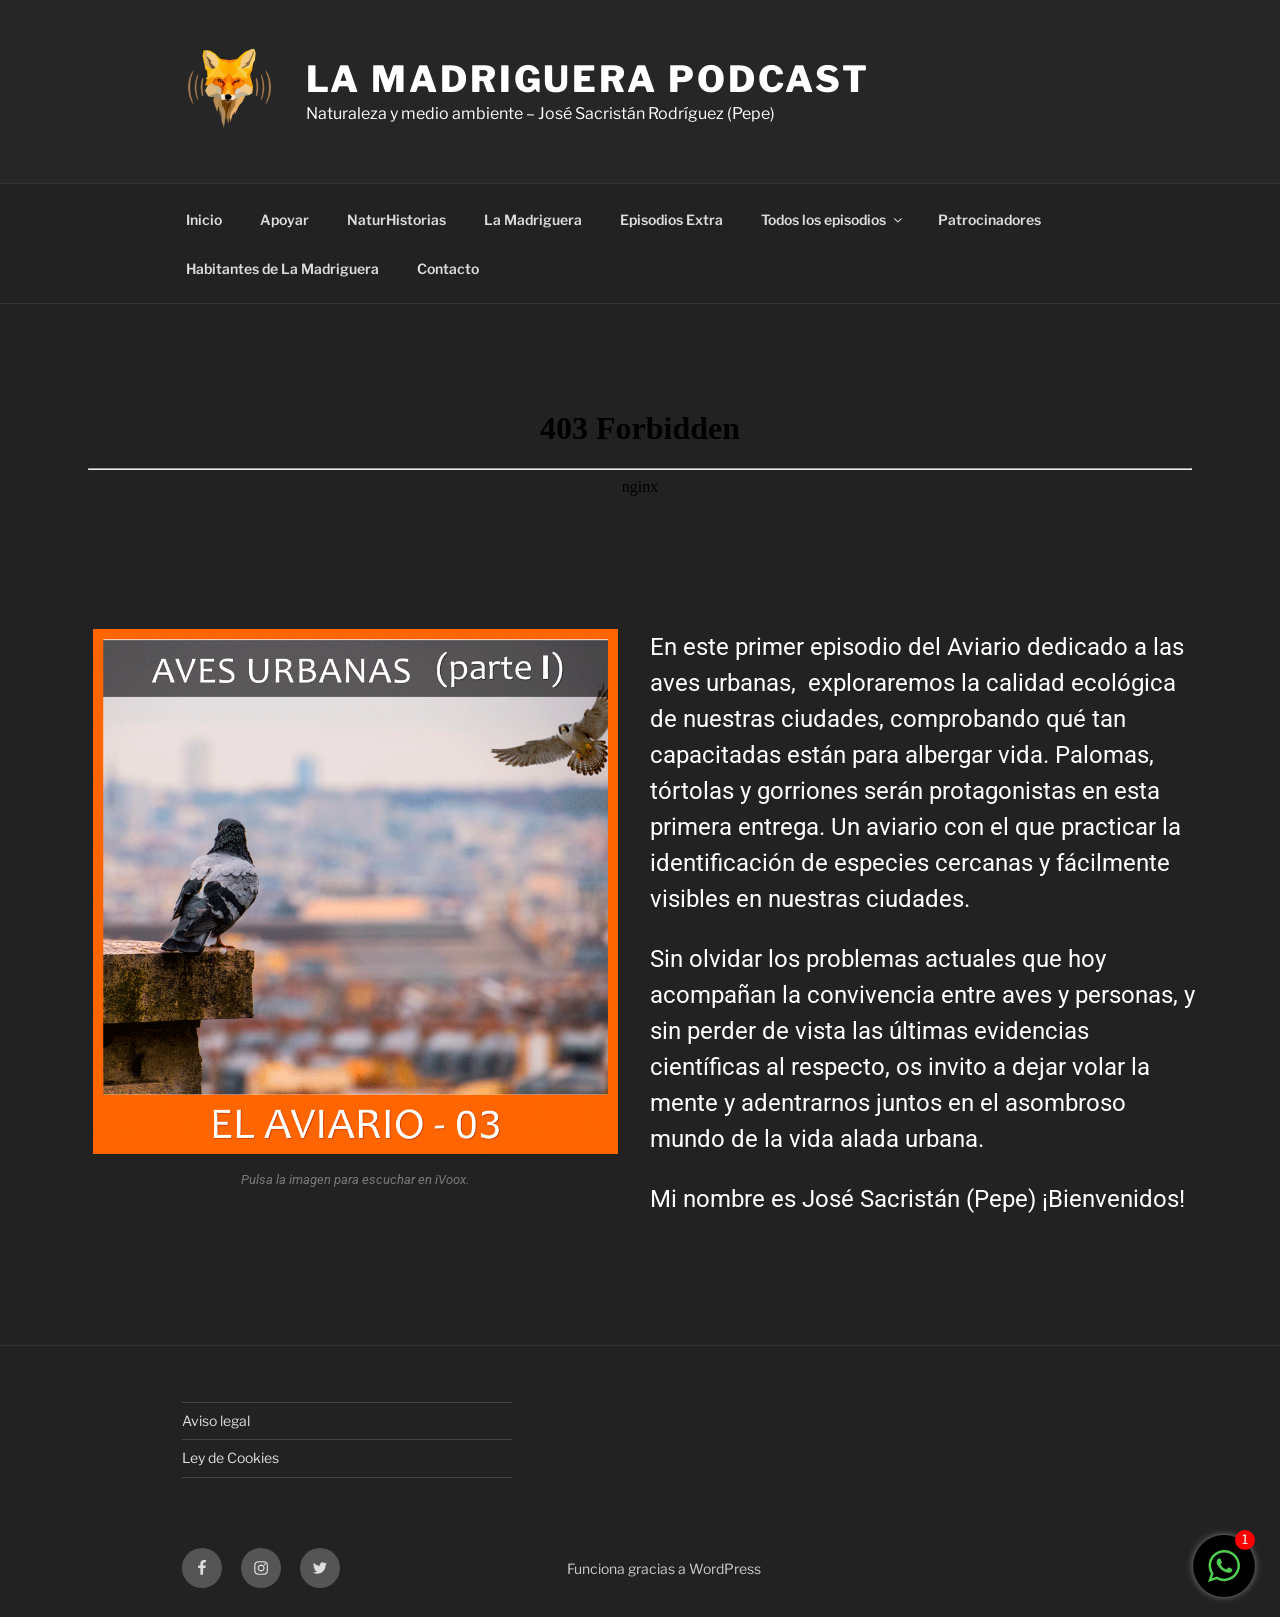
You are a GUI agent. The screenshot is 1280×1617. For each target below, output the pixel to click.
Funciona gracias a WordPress (664, 1568)
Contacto (448, 268)
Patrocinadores (989, 219)
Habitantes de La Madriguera (282, 268)
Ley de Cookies (230, 1457)
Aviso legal (216, 1420)
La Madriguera (533, 219)
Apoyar (284, 219)
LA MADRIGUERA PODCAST (588, 79)
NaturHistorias (396, 219)
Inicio (204, 219)
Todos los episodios (833, 219)
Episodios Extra (671, 219)
